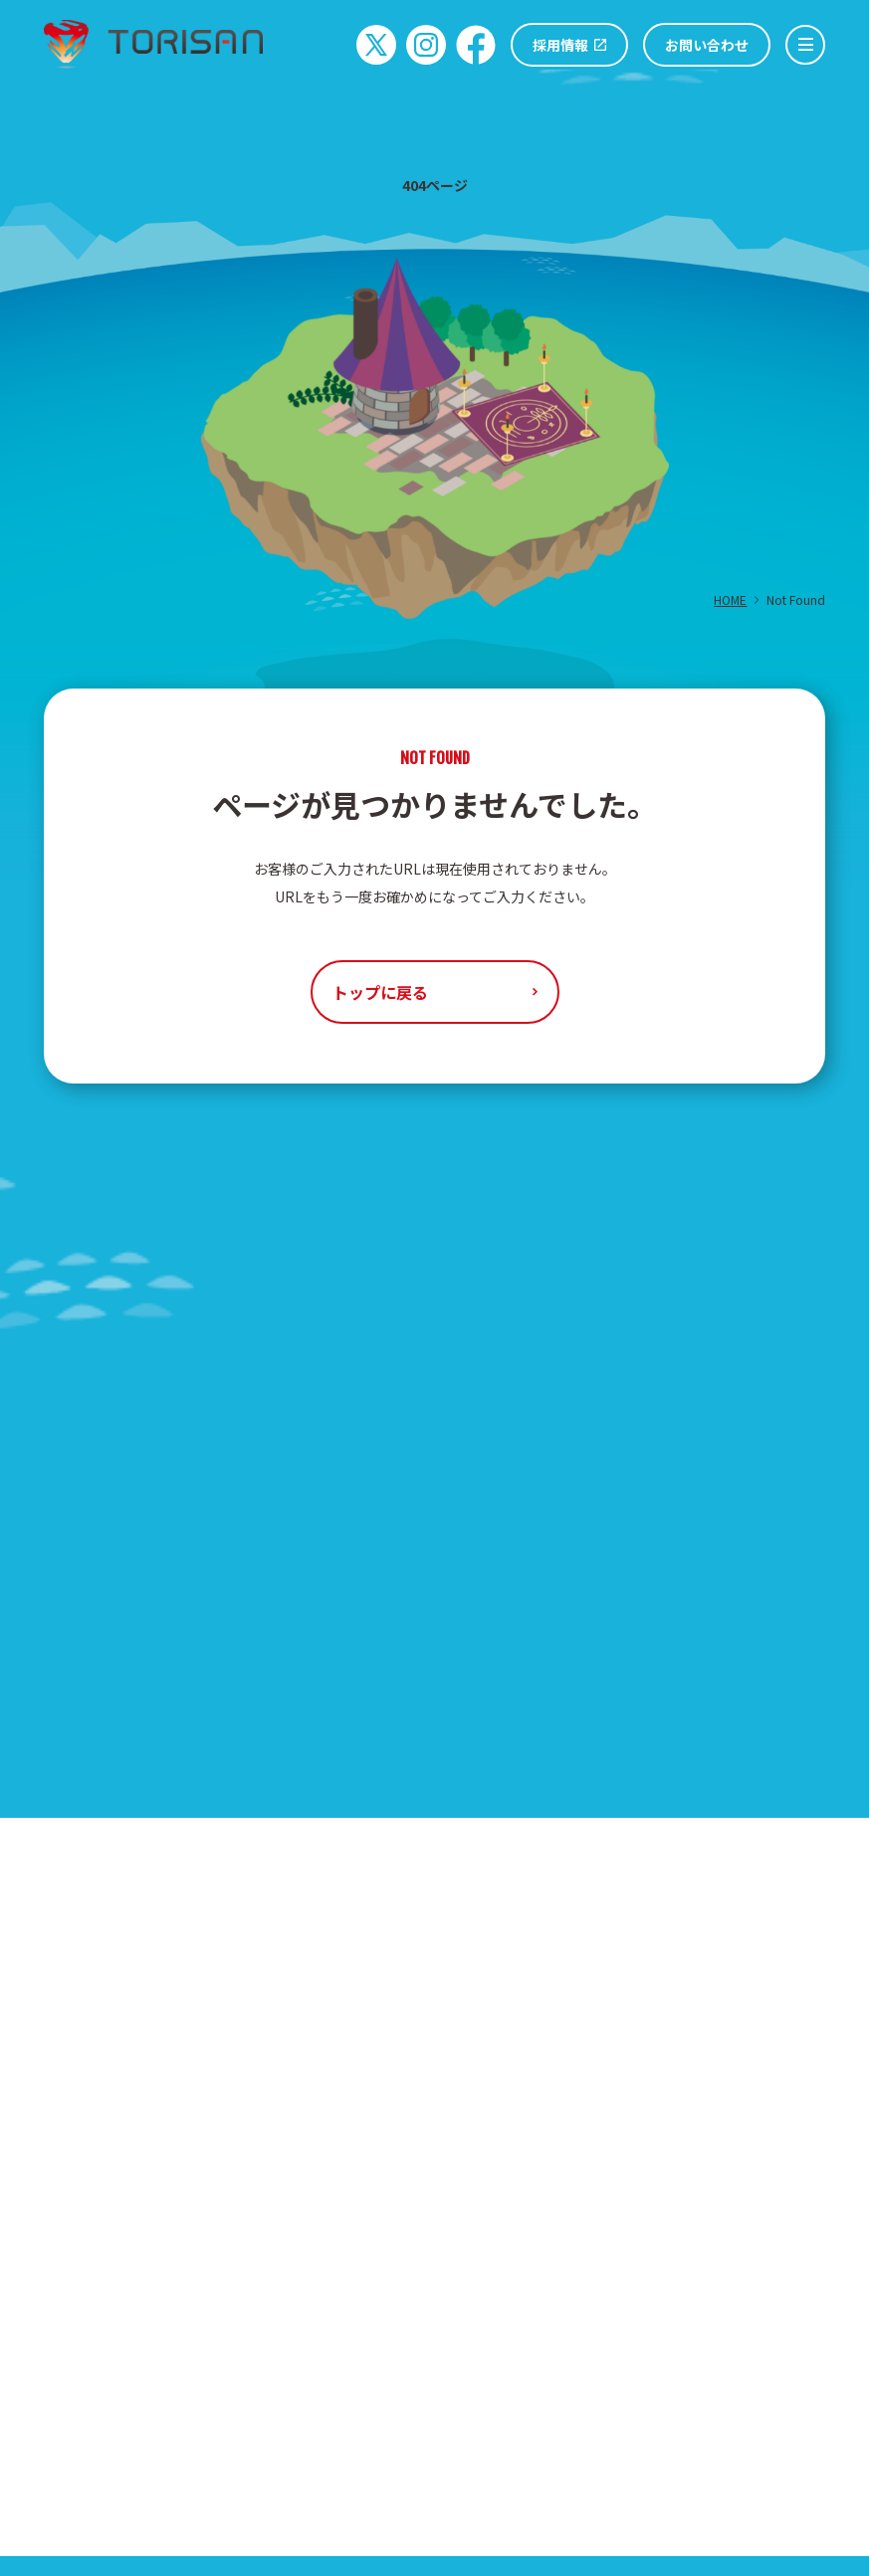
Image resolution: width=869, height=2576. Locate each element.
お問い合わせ (707, 45)
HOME (730, 599)
